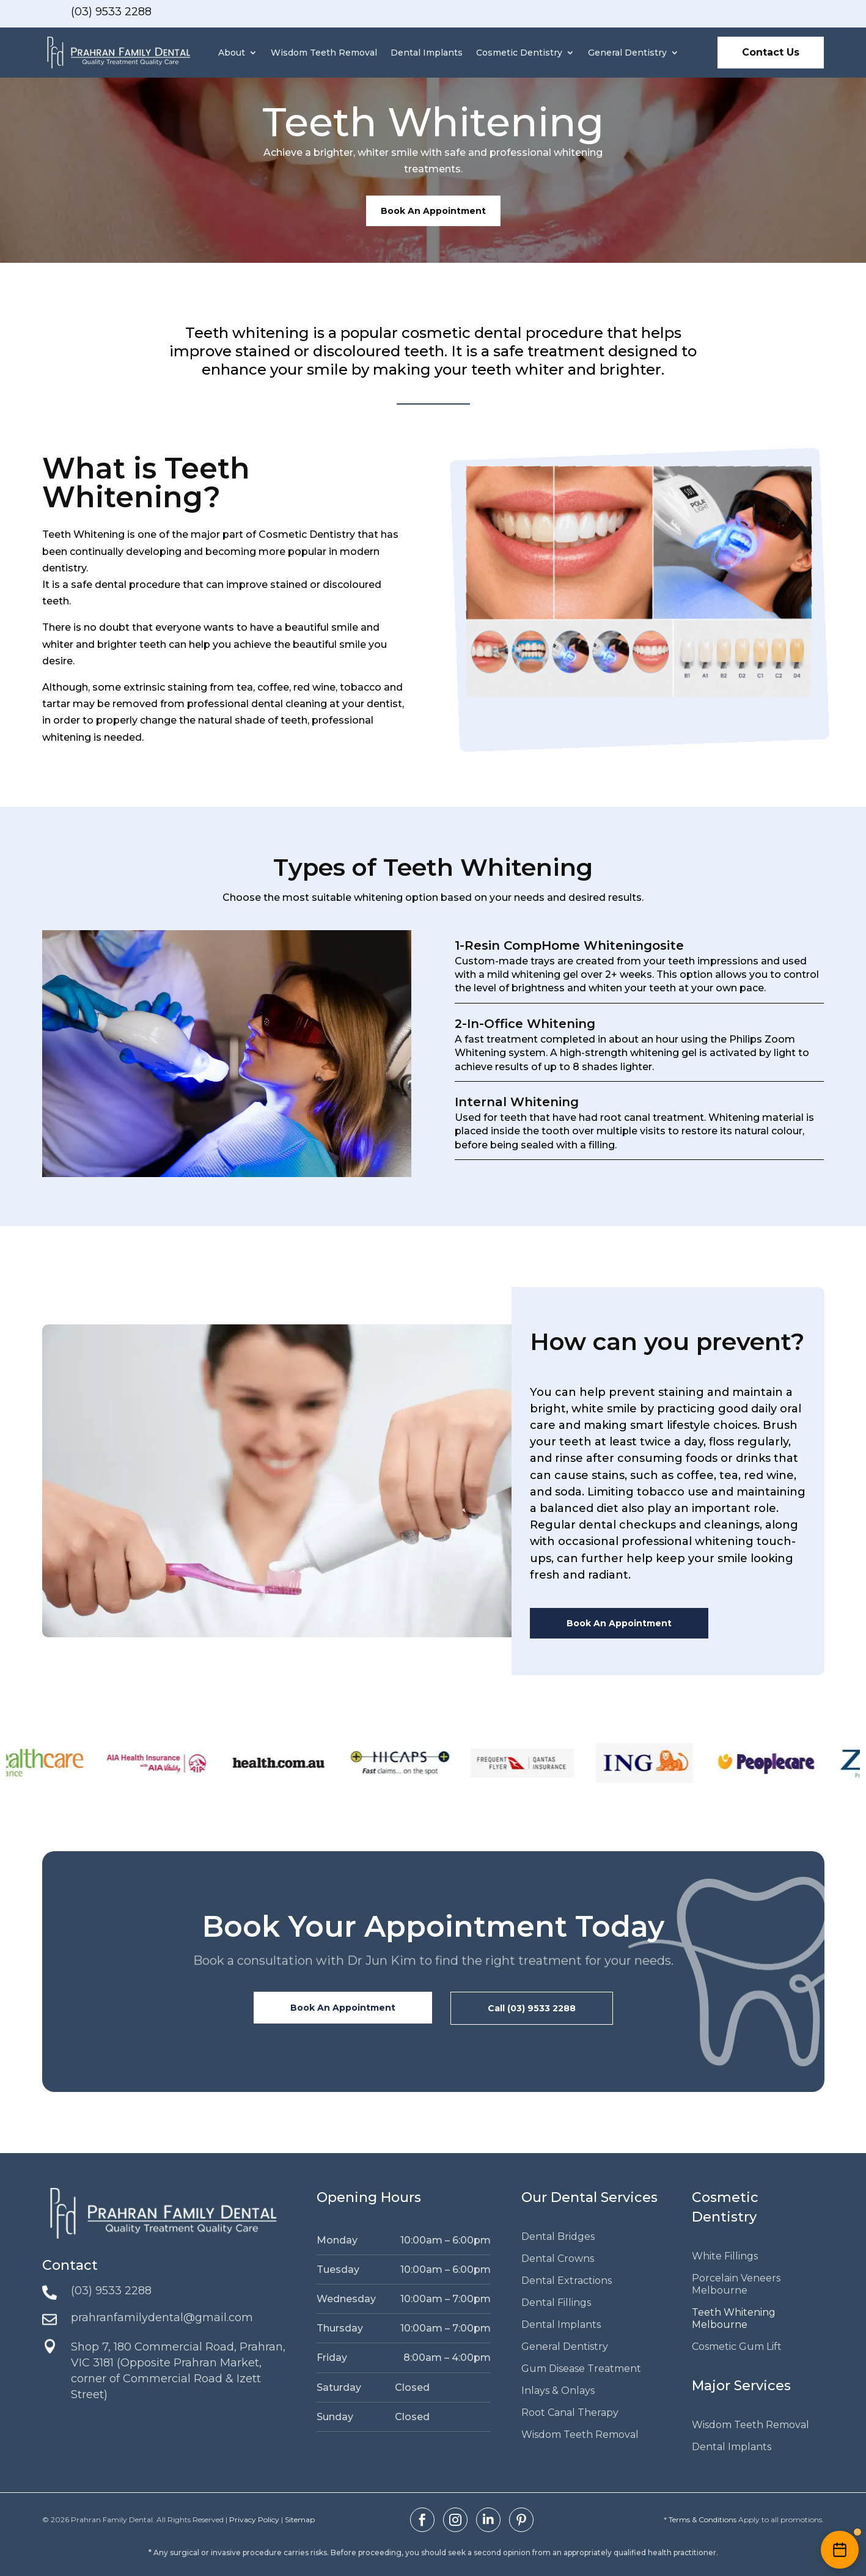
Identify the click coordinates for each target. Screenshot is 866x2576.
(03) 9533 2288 (111, 11)
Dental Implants (427, 53)
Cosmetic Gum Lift (737, 2346)
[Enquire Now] (840, 2550)
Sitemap (300, 2519)
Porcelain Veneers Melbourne (736, 2284)
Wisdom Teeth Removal (324, 53)
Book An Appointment (433, 210)
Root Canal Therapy (569, 2412)
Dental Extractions (566, 2280)
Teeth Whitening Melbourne (734, 2318)
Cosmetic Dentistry (519, 53)
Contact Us (770, 52)
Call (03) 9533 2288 (532, 2008)
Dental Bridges (558, 2236)
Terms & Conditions (702, 2519)
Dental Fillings (556, 2302)
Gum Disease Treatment (581, 2368)
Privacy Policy (254, 2519)
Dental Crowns (557, 2258)
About (231, 53)
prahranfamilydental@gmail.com (162, 2317)
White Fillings (725, 2256)
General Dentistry (627, 53)
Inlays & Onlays (558, 2390)
